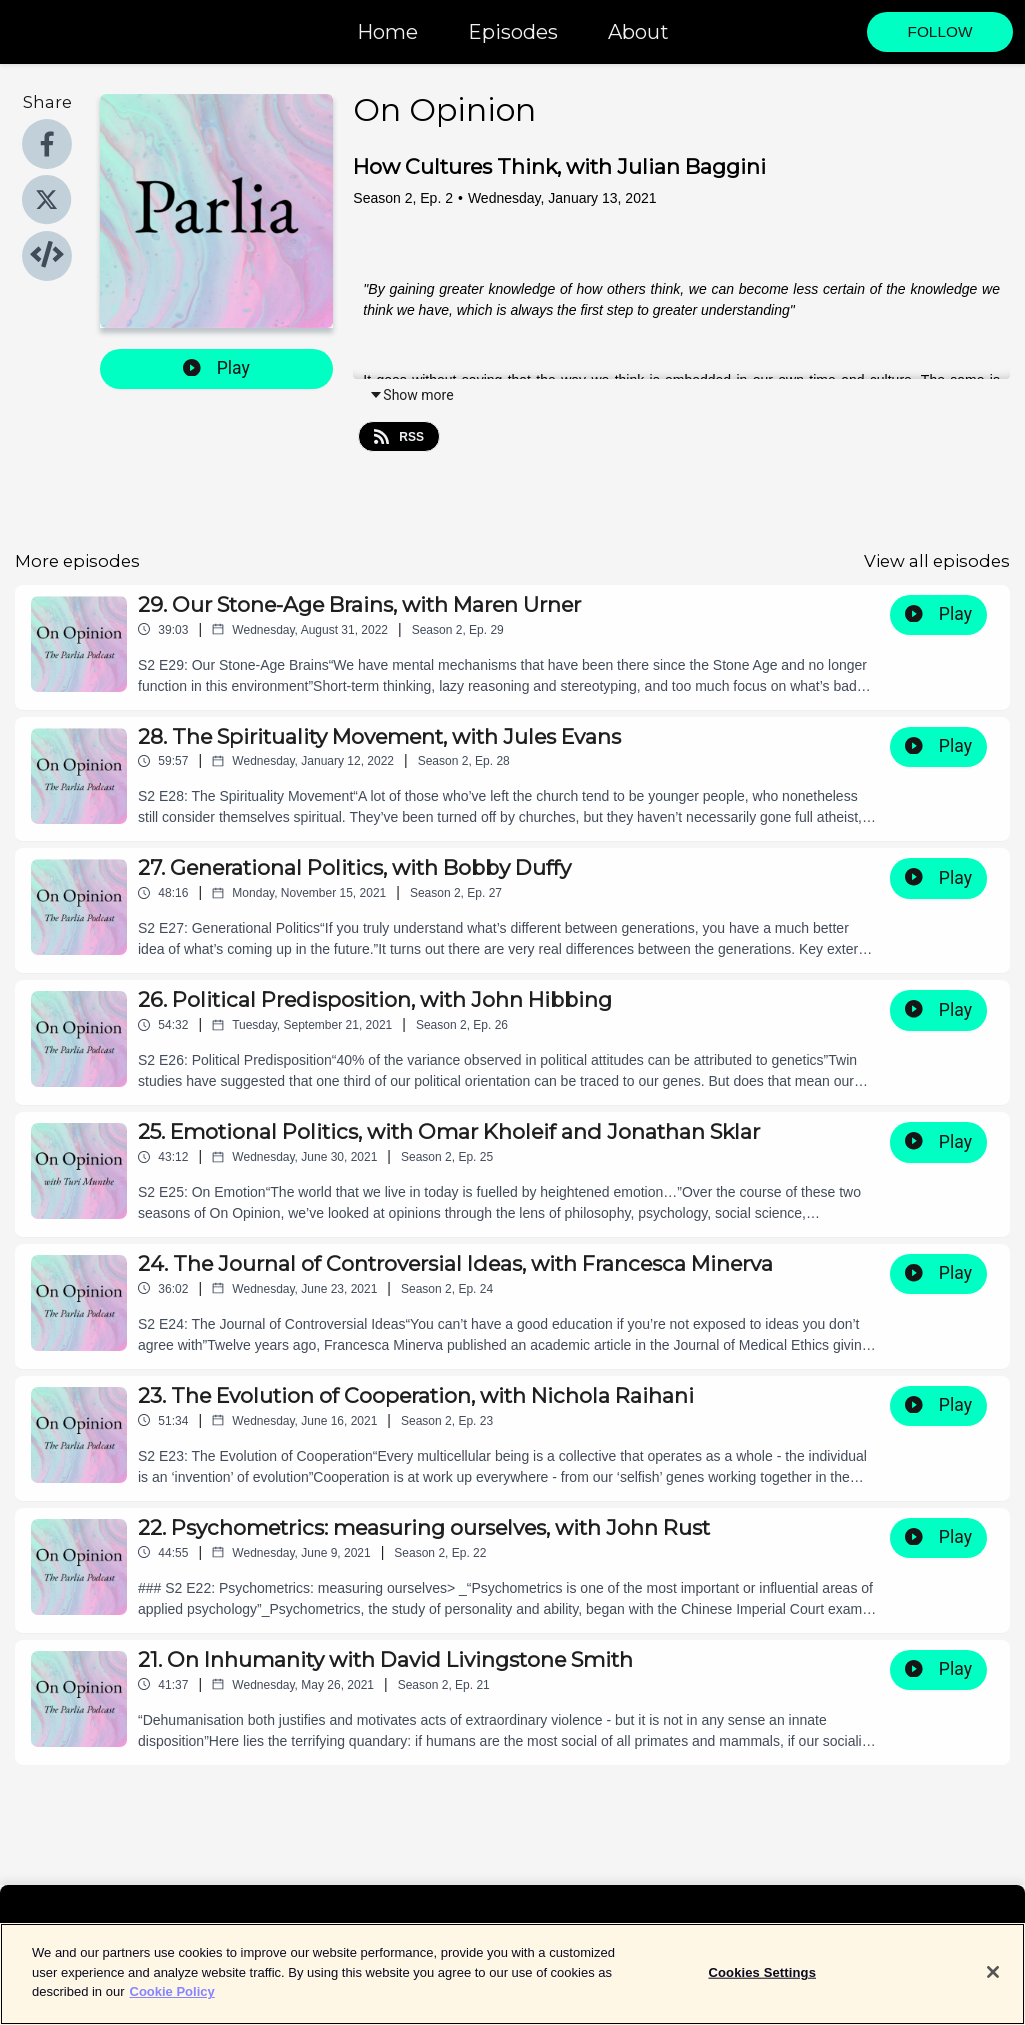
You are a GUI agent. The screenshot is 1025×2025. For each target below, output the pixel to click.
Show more (411, 395)
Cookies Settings (762, 1983)
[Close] (993, 1984)
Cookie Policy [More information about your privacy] (172, 2003)
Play (216, 368)
